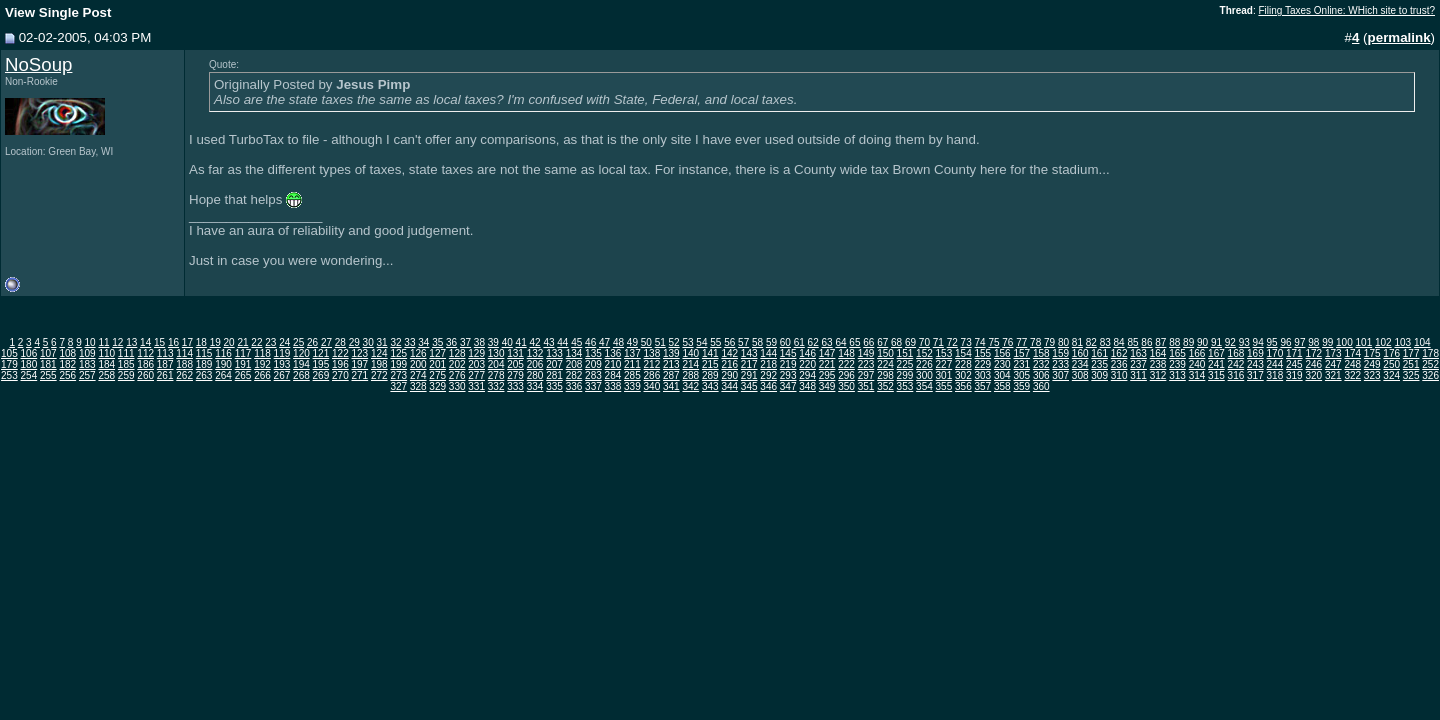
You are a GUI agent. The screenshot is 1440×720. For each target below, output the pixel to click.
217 (749, 364)
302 (963, 375)
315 (1216, 375)
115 (204, 353)
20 (229, 342)
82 (1091, 342)
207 (554, 364)
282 (574, 375)
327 (398, 386)
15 (159, 342)
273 (398, 375)
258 (106, 375)
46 (590, 342)
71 (938, 342)
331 (476, 386)
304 (1002, 375)
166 (1197, 353)
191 (243, 364)
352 (885, 386)
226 (924, 364)
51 (660, 342)
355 (944, 386)
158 (1041, 353)
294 (807, 375)
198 (379, 364)
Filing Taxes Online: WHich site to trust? (1346, 10)
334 (535, 386)
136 (613, 353)
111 (126, 353)
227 (944, 364)
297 (866, 375)
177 (1411, 353)
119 (282, 353)
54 (701, 342)
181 (48, 364)
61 (799, 342)
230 (1002, 364)
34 (423, 342)
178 (1430, 353)
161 (1099, 353)
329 (437, 386)
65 (854, 342)
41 (521, 342)
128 (457, 353)
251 (1411, 364)
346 (768, 386)
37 (465, 342)
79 (1049, 342)
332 (496, 386)
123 (359, 353)
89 (1188, 342)
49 (632, 342)
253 (9, 375)
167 (1216, 353)
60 (785, 342)
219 (788, 364)
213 (671, 364)
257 (87, 375)
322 (1352, 375)
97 (1299, 342)
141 (710, 353)
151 (905, 353)
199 (398, 364)
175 (1372, 353)
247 (1333, 364)
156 (1002, 353)
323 (1372, 375)
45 (576, 342)
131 (515, 353)
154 (963, 353)
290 (729, 375)
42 (534, 342)
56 (729, 342)
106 (29, 353)
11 (103, 342)
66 (868, 342)
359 (1021, 386)
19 (215, 342)
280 (535, 375)
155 (982, 353)
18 (201, 342)
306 (1041, 375)
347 (788, 386)
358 (1002, 386)
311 (1138, 375)
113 (165, 353)
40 (507, 342)
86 (1146, 342)
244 (1275, 364)
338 (613, 386)
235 (1099, 364)
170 (1275, 353)
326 (1430, 375)
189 (204, 364)
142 (729, 353)
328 (418, 386)
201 (437, 364)
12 (117, 342)
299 (905, 375)
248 (1352, 364)
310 (1119, 375)
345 (749, 386)
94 (1258, 342)
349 (827, 386)
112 (145, 353)
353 (905, 386)
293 (788, 375)
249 (1372, 364)
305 (1021, 375)
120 (301, 353)
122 (340, 353)
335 (554, 386)
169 (1255, 353)
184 (106, 364)
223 (866, 364)
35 (437, 342)
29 (354, 342)
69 (910, 342)
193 (282, 364)
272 (379, 375)
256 (67, 375)
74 (979, 342)
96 (1285, 342)
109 (87, 353)
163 (1138, 353)
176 (1391, 353)
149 (866, 353)
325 (1411, 375)
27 (326, 342)
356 (963, 386)
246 (1313, 364)
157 (1021, 353)
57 (743, 342)
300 (924, 375)
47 (604, 342)
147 (827, 353)
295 (827, 375)
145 (788, 353)
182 (67, 364)
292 (768, 375)
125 (398, 353)
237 (1138, 364)
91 (1216, 342)
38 (479, 342)
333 (515, 386)
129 (476, 353)
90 (1202, 342)
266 (262, 375)
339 (632, 386)
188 (184, 364)
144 (768, 353)
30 (368, 342)
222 (846, 364)
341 (671, 386)
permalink (1399, 37)
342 (690, 386)
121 (321, 353)
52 (674, 342)
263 (204, 375)
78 (1035, 342)
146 (807, 353)
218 (768, 364)
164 (1158, 353)
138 (652, 353)
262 (184, 375)
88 (1174, 342)
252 (1430, 364)
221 (827, 364)
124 (379, 353)
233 (1060, 364)
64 (840, 342)
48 (618, 342)
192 (262, 364)
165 (1177, 353)
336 (574, 386)
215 (710, 364)
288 (690, 375)
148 (846, 353)
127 (437, 353)
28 (340, 342)
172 (1313, 353)
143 (749, 353)
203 (476, 364)
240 (1197, 364)
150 (885, 353)
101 (1364, 342)
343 (710, 386)
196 (340, 364)
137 (632, 353)
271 (359, 375)
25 (298, 342)
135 (593, 353)
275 (437, 375)
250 (1391, 364)
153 (944, 353)
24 (284, 342)
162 (1119, 353)
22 (256, 342)
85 (1132, 342)
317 (1255, 375)
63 (827, 342)
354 (924, 386)
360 (1041, 386)
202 (457, 364)
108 (67, 353)
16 (173, 342)
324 (1391, 375)
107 (48, 353)
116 (223, 353)
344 (729, 386)
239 (1177, 364)
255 (48, 375)
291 (749, 375)
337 (593, 386)
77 (1021, 342)
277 (476, 375)
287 (671, 375)
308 (1080, 375)
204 (496, 364)
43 (548, 342)
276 (457, 375)
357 (982, 386)
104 (1422, 342)
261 (165, 375)
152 (924, 353)
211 (632, 364)
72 (952, 342)
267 (282, 375)
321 (1333, 375)
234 (1080, 364)
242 (1236, 364)
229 (982, 364)
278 (496, 375)
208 (574, 364)
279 (515, 375)
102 (1383, 342)
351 (866, 386)
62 (813, 342)
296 (846, 375)
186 (145, 364)
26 (312, 342)
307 (1060, 375)
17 (187, 342)
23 (270, 342)
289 (710, 375)
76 (1007, 342)
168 (1236, 353)
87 (1160, 342)
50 (646, 342)
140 (690, 353)
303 (982, 375)
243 (1255, 364)
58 (757, 342)
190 (223, 364)
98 (1313, 342)
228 (963, 364)
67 (882, 342)
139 (671, 353)
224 (885, 364)
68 (896, 342)
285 (632, 375)
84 (1119, 342)
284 (613, 375)
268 (301, 375)
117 (243, 353)
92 (1230, 342)
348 (807, 386)
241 (1216, 364)
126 (418, 353)
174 (1352, 353)
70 (924, 342)
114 (184, 353)
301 (944, 375)
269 (321, 375)
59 (771, 342)
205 (515, 364)
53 (687, 342)
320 (1313, 375)
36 (451, 342)
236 (1119, 364)
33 (409, 342)
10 (89, 342)
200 (418, 364)
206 (535, 364)
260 (145, 375)
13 (131, 342)
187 (165, 364)
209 (593, 364)
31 (382, 342)
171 (1294, 353)
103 (1402, 342)
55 (715, 342)
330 (457, 386)
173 (1333, 353)
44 (562, 342)
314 (1197, 375)
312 (1158, 375)
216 (729, 364)
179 (9, 364)
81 (1077, 342)
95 (1272, 342)
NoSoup (38, 64)
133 (554, 353)
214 (690, 364)
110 (106, 353)
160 (1080, 353)
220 (807, 364)
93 (1244, 342)
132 (535, 353)
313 (1177, 375)
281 (554, 375)
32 (395, 342)
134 (574, 353)
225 (905, 364)
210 (613, 364)
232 (1041, 364)
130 (496, 353)
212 (652, 364)
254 (29, 375)
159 (1060, 353)
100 (1344, 342)
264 (223, 375)
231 (1021, 364)
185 (126, 364)
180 (29, 364)
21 (242, 342)
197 (359, 364)
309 (1099, 375)
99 (1327, 342)
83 (1105, 342)
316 (1236, 375)
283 (593, 375)
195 (321, 364)
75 (993, 342)
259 (126, 375)
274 (418, 375)
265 (243, 375)
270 (340, 375)
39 (493, 342)
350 (846, 386)
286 (652, 375)
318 (1275, 375)
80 (1063, 342)
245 (1294, 364)
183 (87, 364)
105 (9, 353)
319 (1294, 375)
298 (885, 375)
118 (262, 353)
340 (652, 386)
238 (1158, 364)
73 (966, 342)
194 (301, 364)
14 (145, 342)
